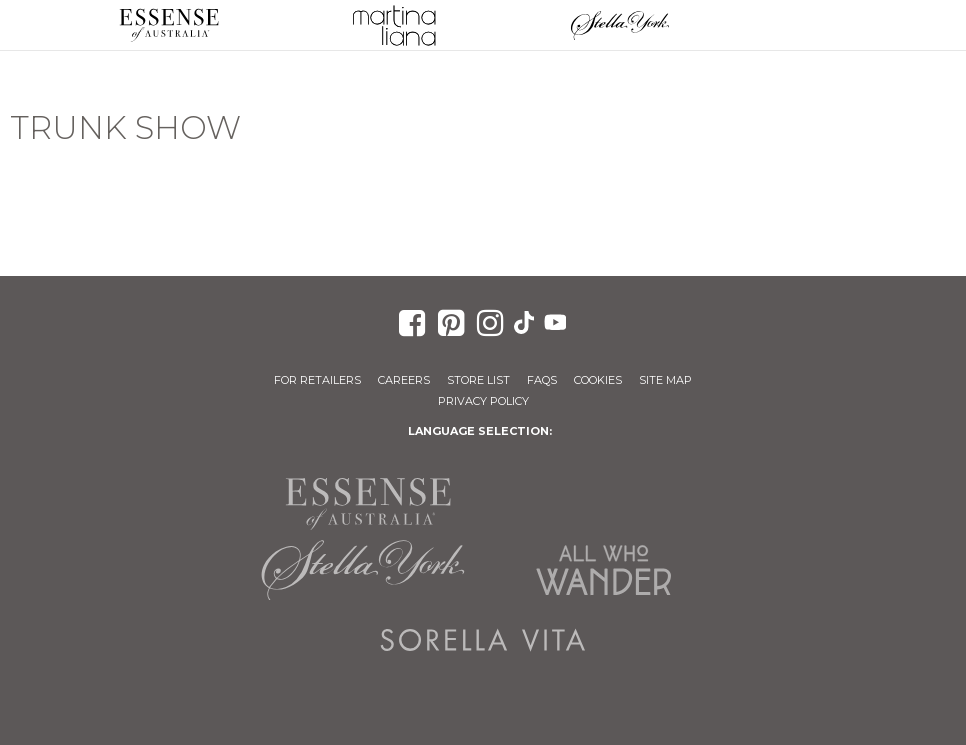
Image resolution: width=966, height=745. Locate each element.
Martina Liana (395, 25)
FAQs (542, 380)
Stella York (620, 25)
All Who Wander (603, 570)
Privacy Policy (483, 401)
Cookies (598, 380)
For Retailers (317, 380)
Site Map (665, 380)
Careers (404, 380)
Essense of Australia (169, 25)
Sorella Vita (483, 640)
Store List (478, 380)
